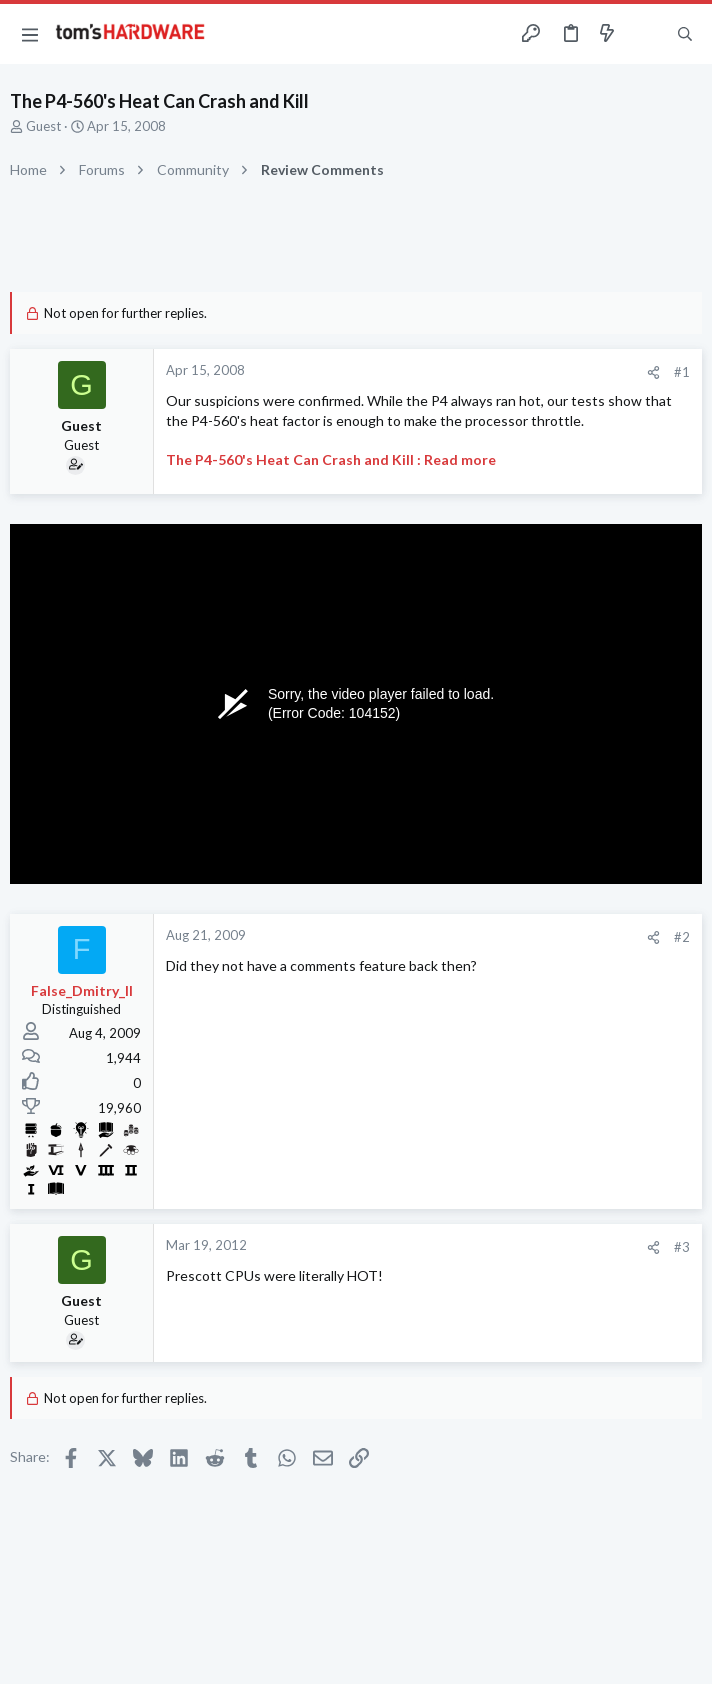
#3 (682, 1247)
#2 (682, 937)
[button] (30, 34)
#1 (682, 372)
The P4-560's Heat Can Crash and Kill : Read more (331, 459)
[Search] (685, 34)
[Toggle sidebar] (646, 34)
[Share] (653, 372)
